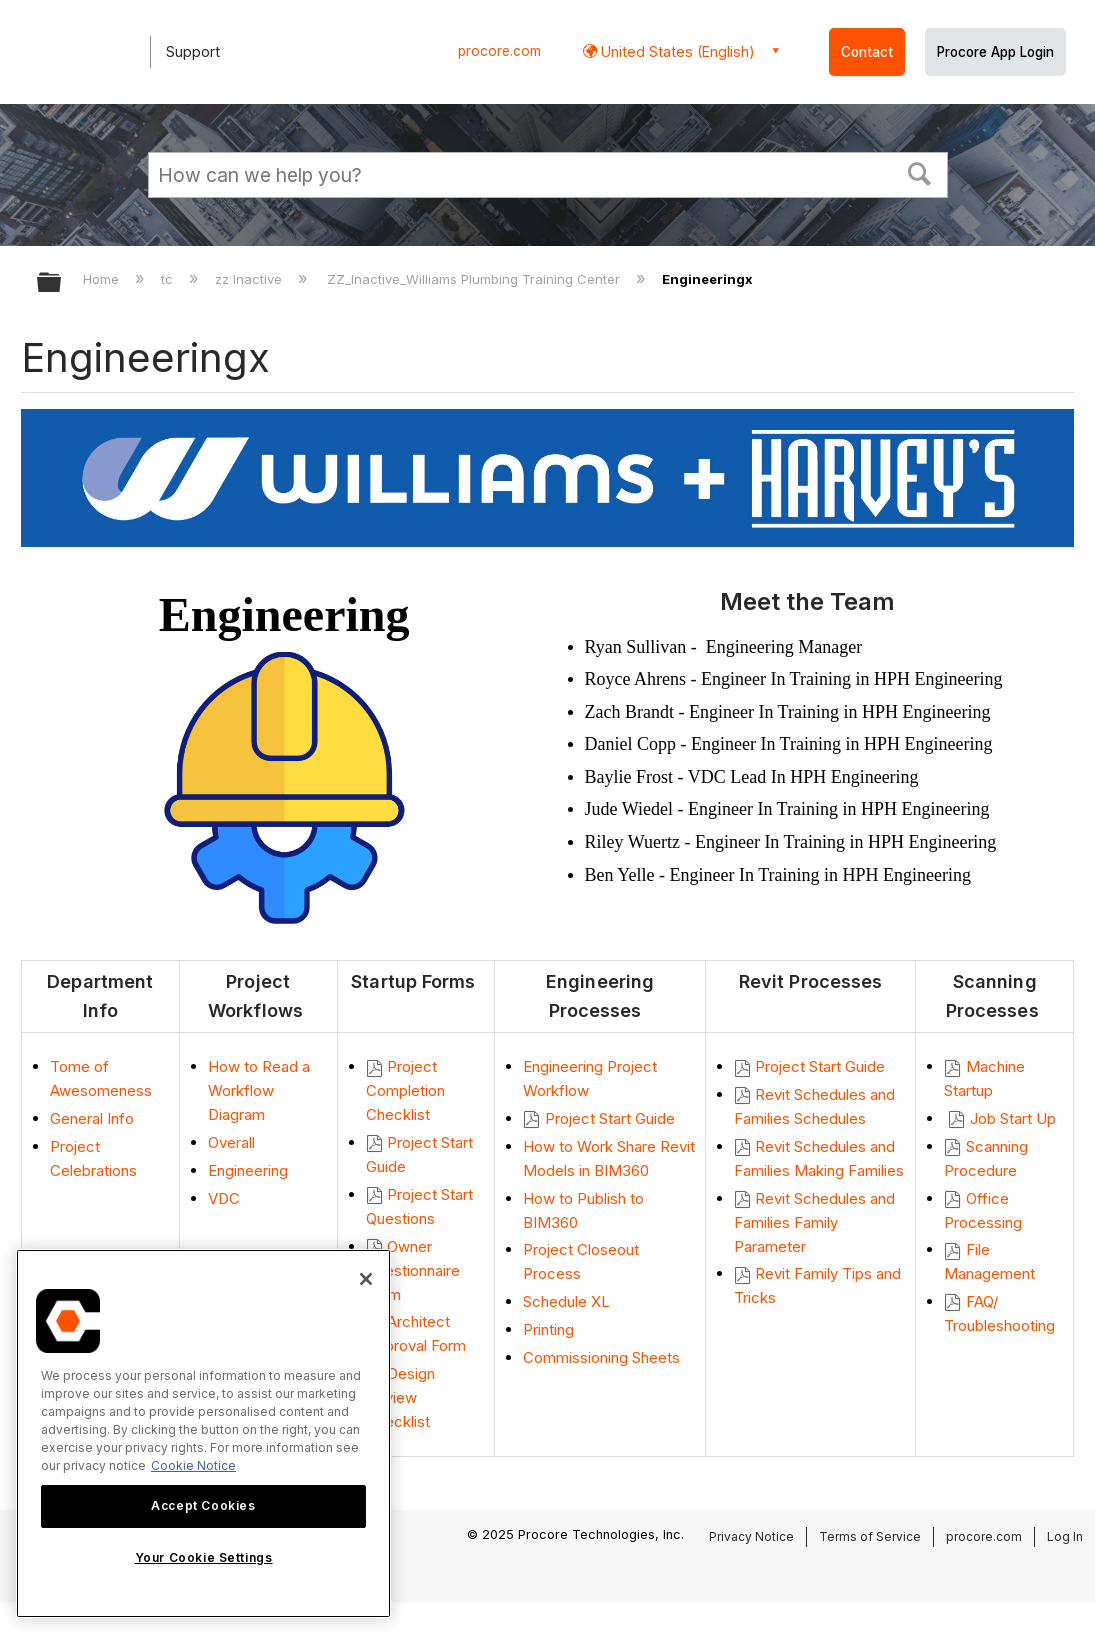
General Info (92, 1118)
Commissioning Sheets (601, 1357)
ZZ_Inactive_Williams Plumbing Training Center (475, 279)
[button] (919, 172)
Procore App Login (995, 52)
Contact (867, 52)
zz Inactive (250, 279)
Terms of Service (870, 1536)
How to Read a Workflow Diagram (259, 1090)
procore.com (499, 51)
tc (169, 279)
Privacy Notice (751, 1536)
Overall (231, 1142)
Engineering (248, 1170)
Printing (550, 1329)
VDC (224, 1198)
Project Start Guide (610, 1118)
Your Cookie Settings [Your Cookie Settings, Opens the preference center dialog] (204, 1557)
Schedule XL (566, 1301)
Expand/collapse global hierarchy (62, 283)
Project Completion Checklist (405, 1090)
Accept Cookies (203, 1505)
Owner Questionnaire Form (413, 1270)
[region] (203, 1433)
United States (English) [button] (676, 51)
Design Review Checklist (400, 1397)
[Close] (366, 1279)
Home (103, 279)
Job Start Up (1015, 1118)
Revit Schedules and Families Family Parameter (814, 1222)
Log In (1065, 1536)
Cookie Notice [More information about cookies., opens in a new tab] (193, 1465)
